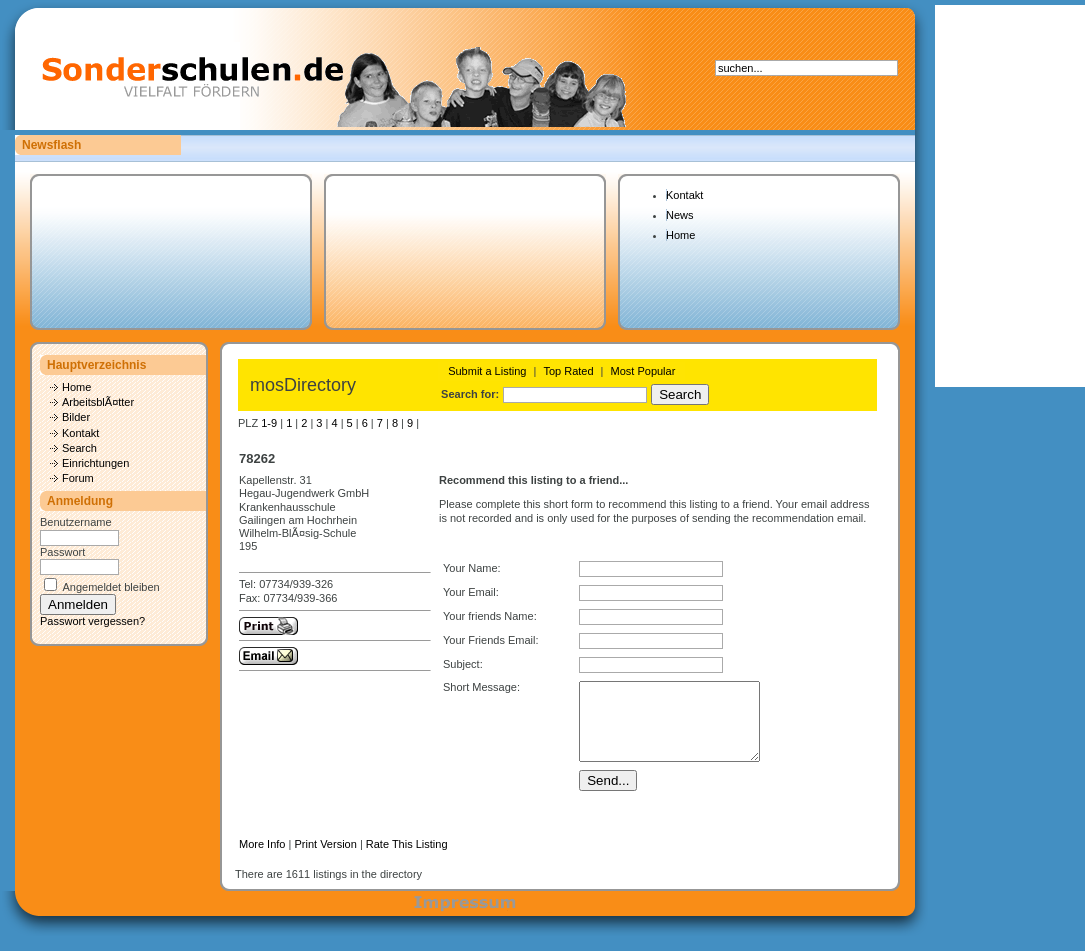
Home (680, 235)
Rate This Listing (407, 859)
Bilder (76, 417)
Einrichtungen (95, 463)
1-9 (269, 423)
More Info (262, 859)
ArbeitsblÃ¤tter (98, 402)
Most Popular (643, 371)
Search (79, 448)
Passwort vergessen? (92, 621)
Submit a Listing (487, 371)
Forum (78, 478)
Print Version (325, 859)
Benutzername (76, 522)
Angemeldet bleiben (110, 587)
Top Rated (568, 371)
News (680, 215)
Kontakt (684, 195)
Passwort (62, 552)
